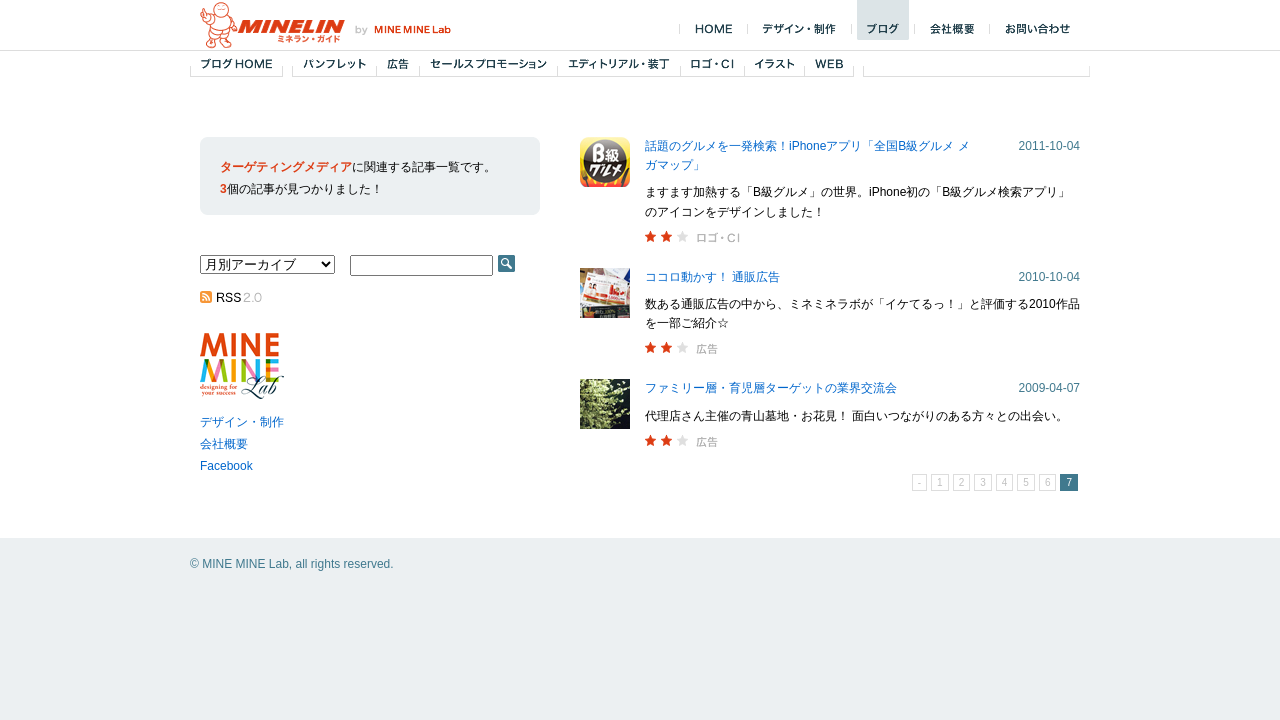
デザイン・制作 (242, 422)
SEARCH (506, 263)
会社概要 (224, 444)
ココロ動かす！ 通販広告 (712, 277)
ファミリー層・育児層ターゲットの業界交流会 (771, 388)
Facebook (226, 466)
